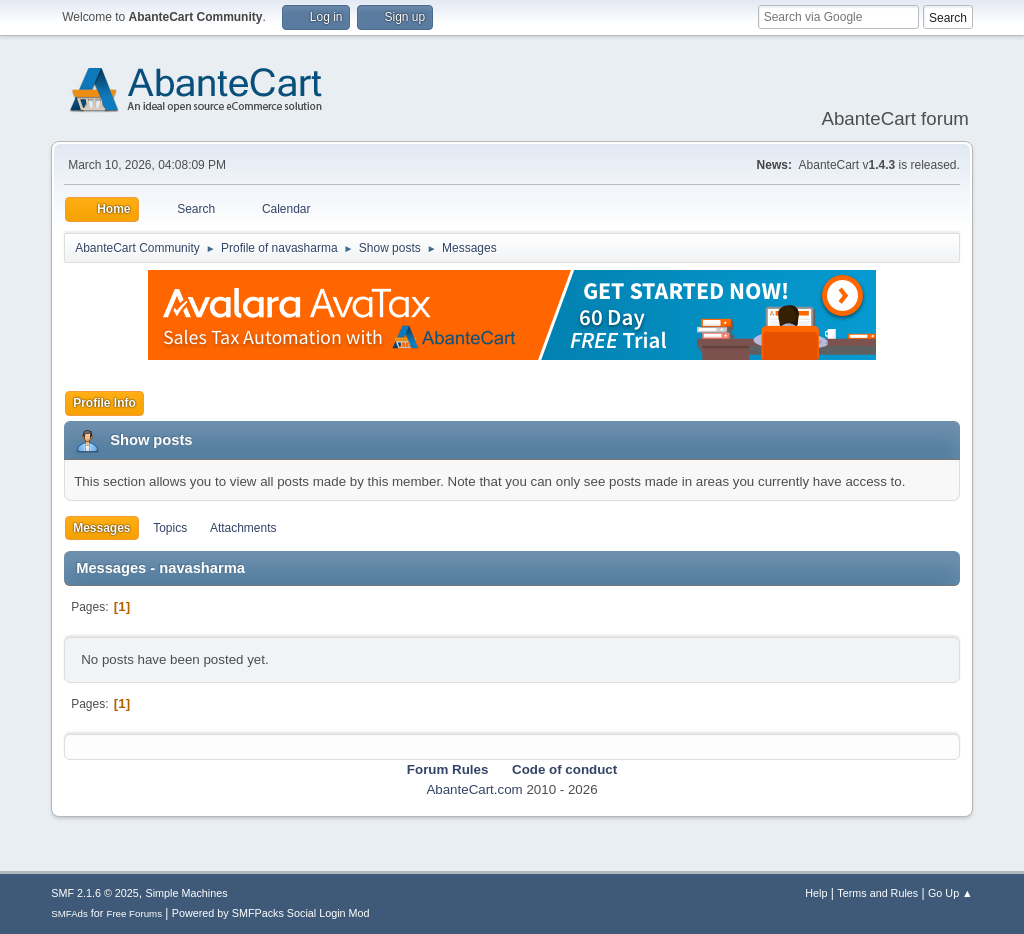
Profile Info (104, 403)
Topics (170, 528)
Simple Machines (187, 893)
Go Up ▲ (950, 893)
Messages (101, 528)
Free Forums (134, 913)
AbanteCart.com (474, 789)
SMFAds (69, 913)
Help (816, 893)
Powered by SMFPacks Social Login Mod (271, 913)
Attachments (243, 528)
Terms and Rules (877, 893)
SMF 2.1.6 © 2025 (95, 893)
